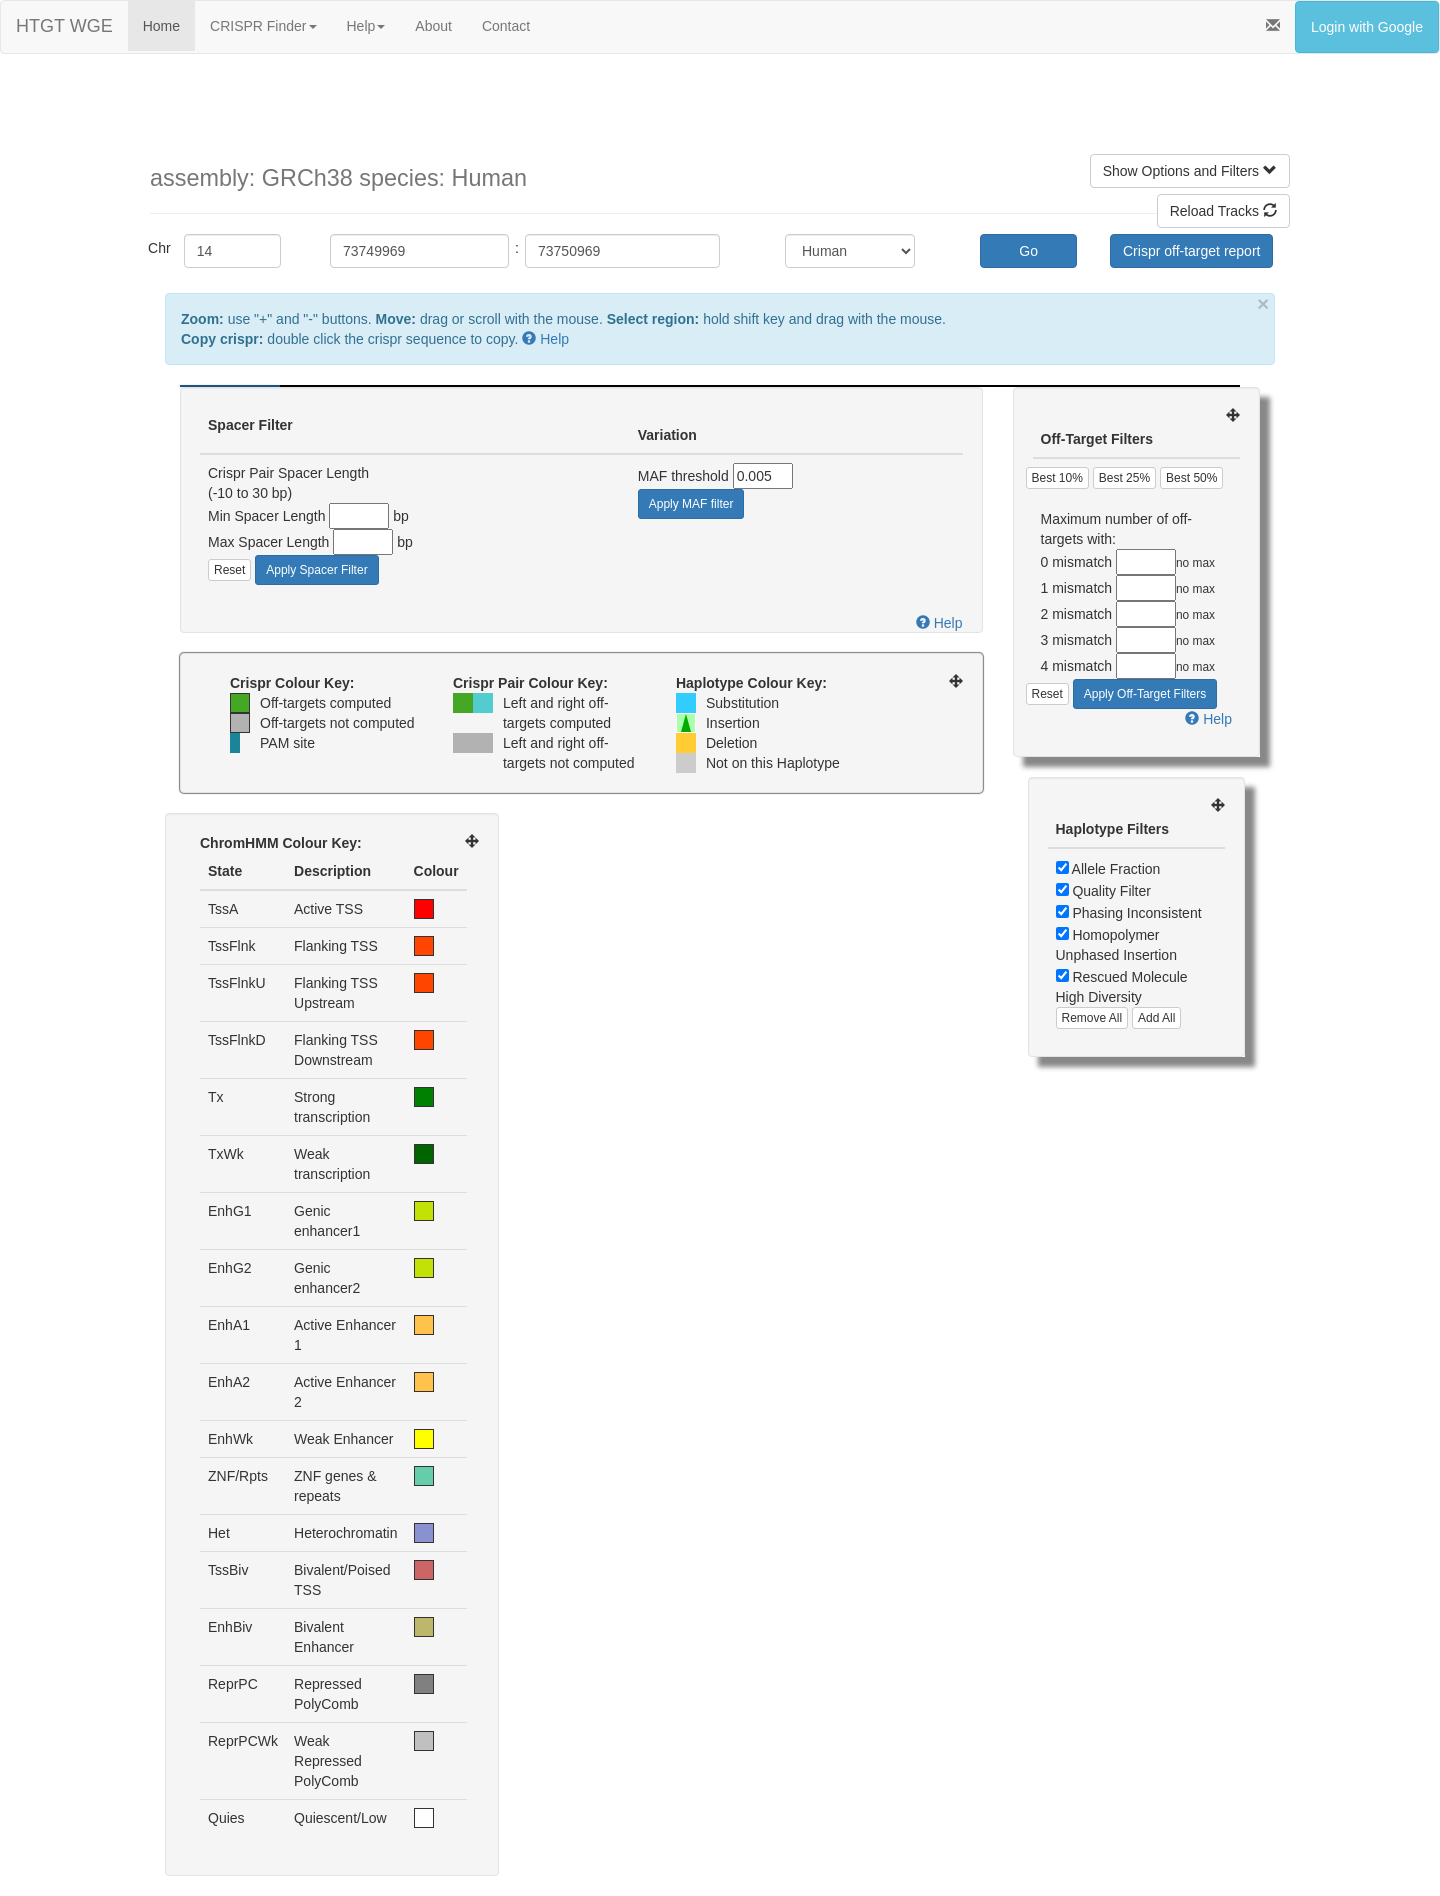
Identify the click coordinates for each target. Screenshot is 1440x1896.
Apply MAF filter (691, 504)
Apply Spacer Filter (316, 570)
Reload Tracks (1223, 211)
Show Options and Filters (1190, 171)
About (433, 26)
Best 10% (1057, 478)
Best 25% (1124, 478)
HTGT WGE (64, 26)
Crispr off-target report (1191, 251)
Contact (506, 26)
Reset (229, 570)
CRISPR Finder (263, 26)
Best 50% (1191, 478)
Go (1028, 251)
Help (366, 26)
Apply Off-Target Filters (1145, 694)
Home (161, 26)
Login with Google (1367, 27)
